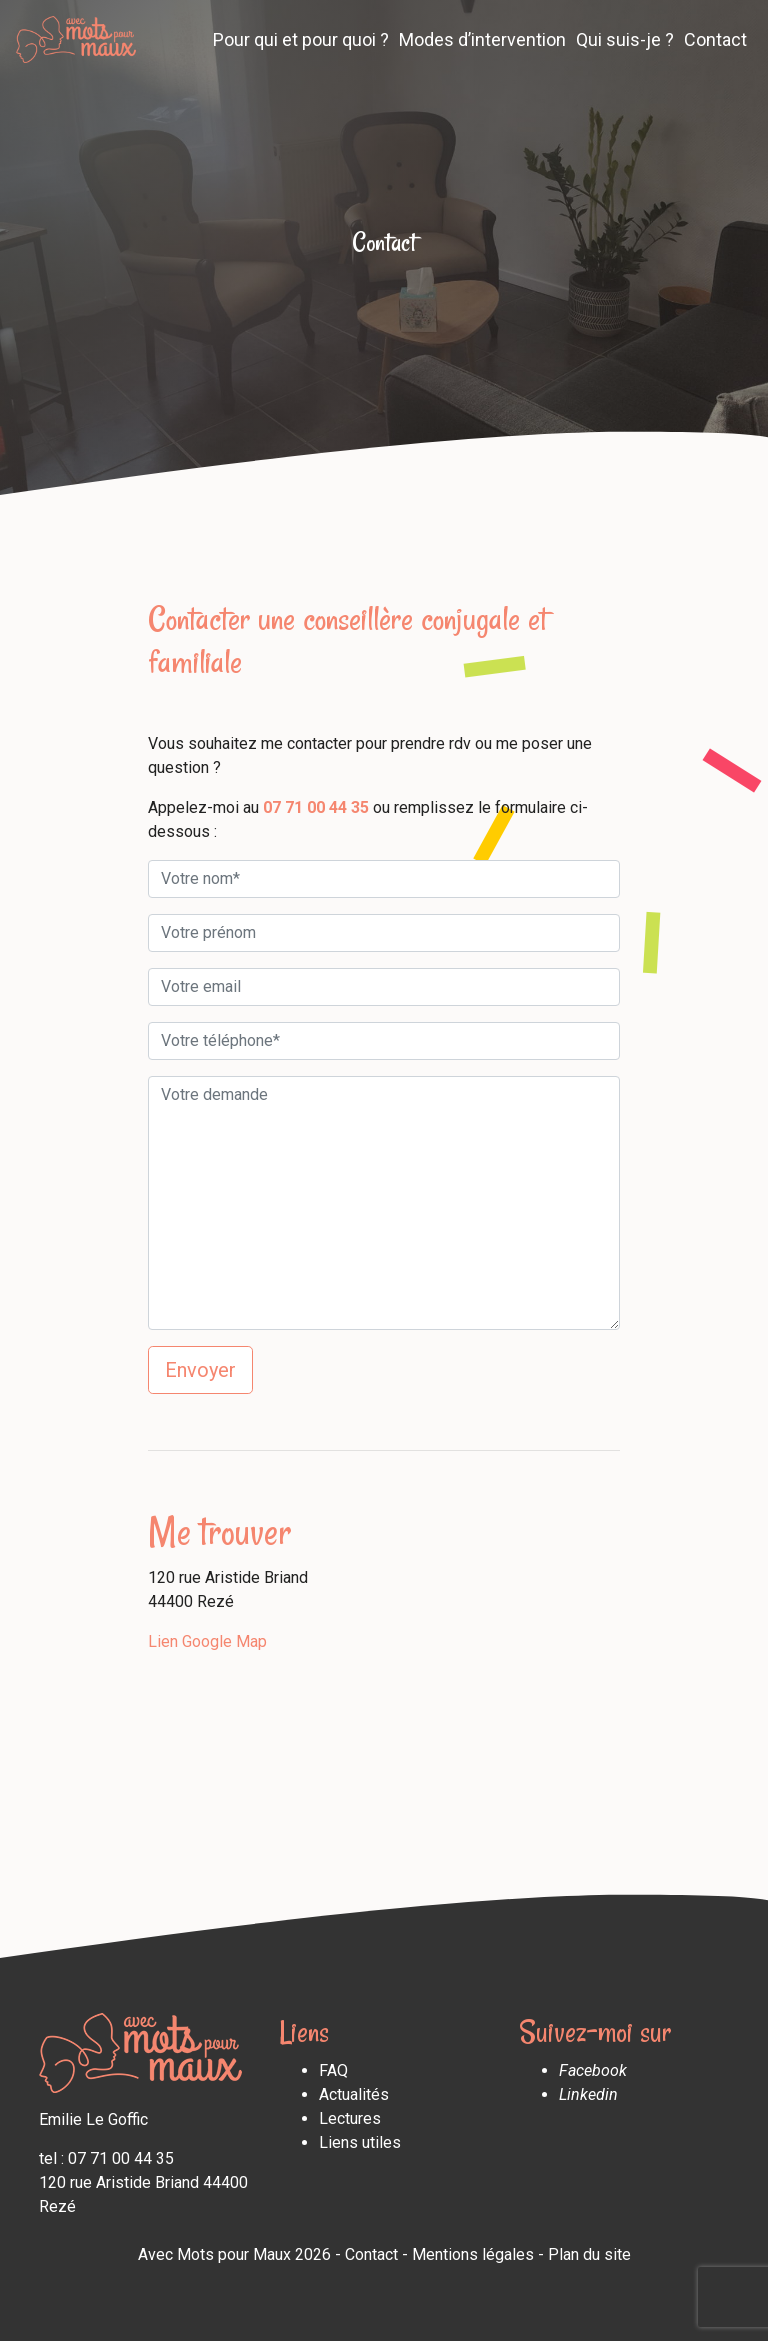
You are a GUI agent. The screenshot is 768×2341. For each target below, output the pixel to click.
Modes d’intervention (482, 39)
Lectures (350, 2118)
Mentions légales (473, 2254)
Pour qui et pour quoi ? (301, 39)
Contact (715, 39)
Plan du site (589, 2254)
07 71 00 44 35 (316, 807)
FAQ (333, 2070)
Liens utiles (360, 2142)
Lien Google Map (207, 1641)
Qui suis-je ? (625, 39)
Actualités (354, 2094)
